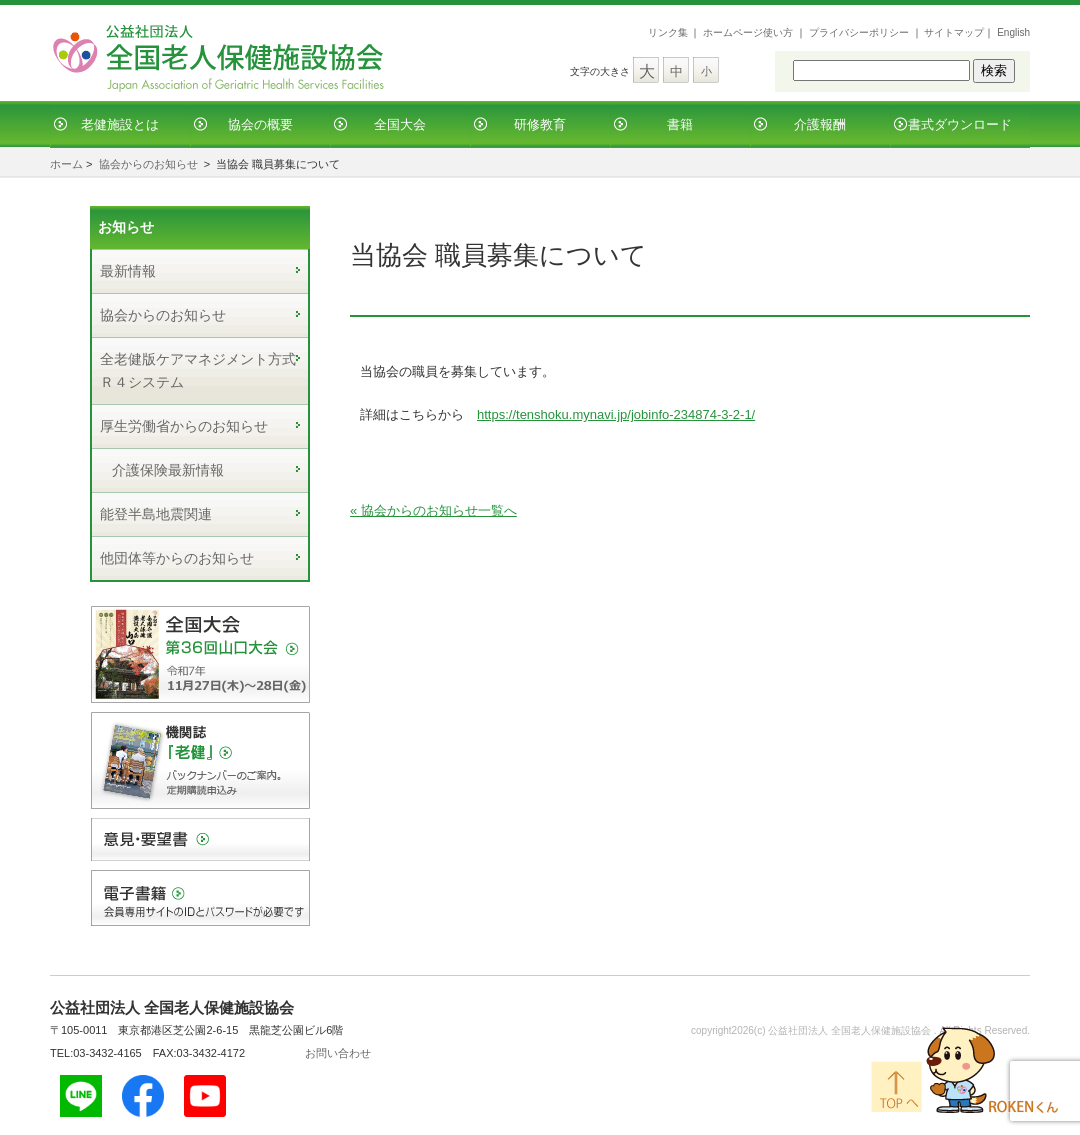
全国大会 (400, 124)
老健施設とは (120, 124)
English (1013, 32)
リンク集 (668, 32)
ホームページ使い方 (748, 32)
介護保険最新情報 (168, 470)
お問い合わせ (338, 1053)
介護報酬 (820, 124)
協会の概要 (260, 124)
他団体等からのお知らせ (177, 558)
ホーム (66, 164)
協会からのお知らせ (148, 164)
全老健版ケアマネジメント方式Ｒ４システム (198, 370)
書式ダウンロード (960, 124)
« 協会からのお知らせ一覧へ (433, 510)
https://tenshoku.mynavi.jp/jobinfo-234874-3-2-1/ (616, 414)
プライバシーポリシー (859, 32)
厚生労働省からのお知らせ (184, 426)
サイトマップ (954, 32)
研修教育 (540, 124)
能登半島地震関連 (156, 514)
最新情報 (128, 271)
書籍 (680, 124)
